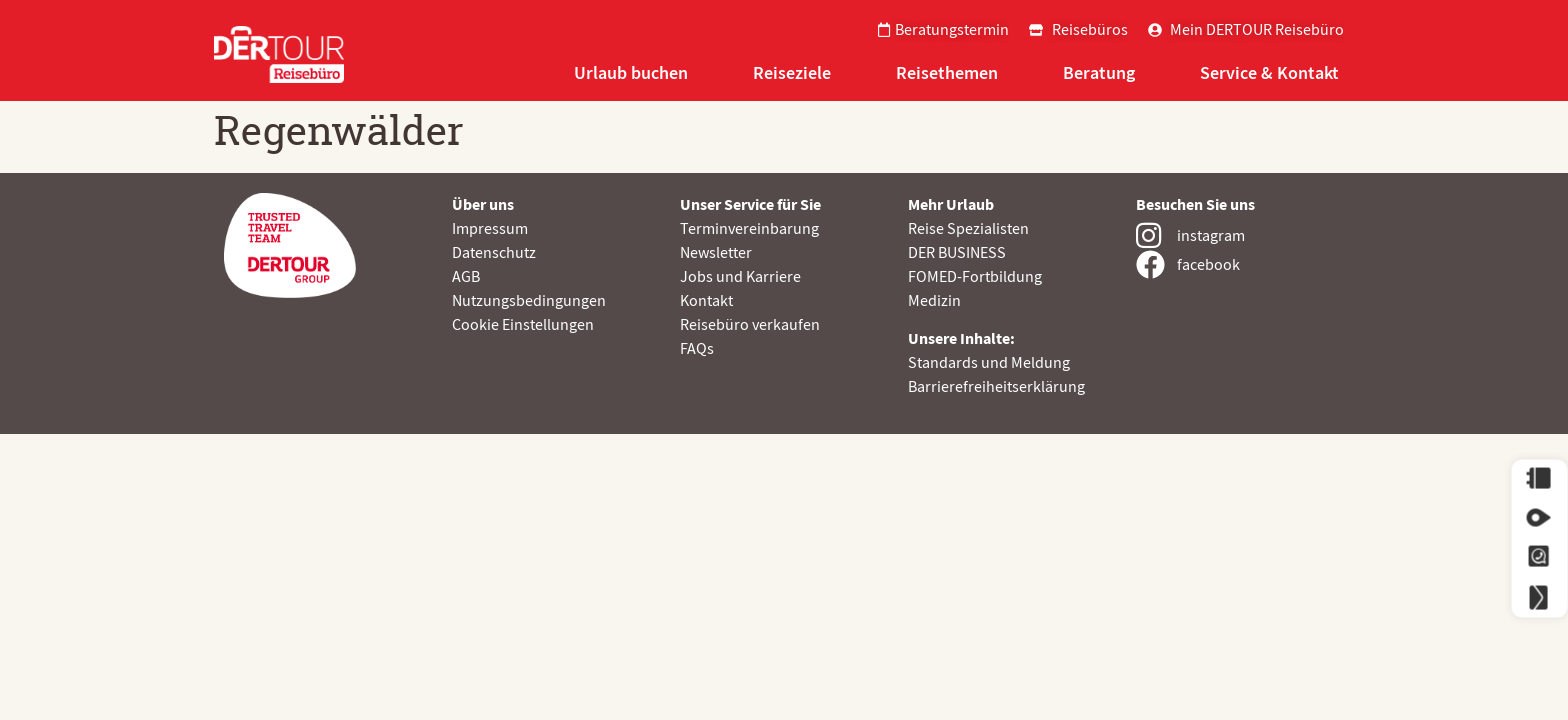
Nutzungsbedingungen (529, 301)
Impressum (490, 229)
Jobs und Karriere (740, 277)
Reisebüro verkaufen (750, 325)
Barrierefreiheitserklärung (996, 387)
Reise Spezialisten (968, 229)
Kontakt (706, 301)
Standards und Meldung (989, 363)
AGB (466, 277)
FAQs (697, 349)
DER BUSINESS (957, 253)
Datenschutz (494, 253)
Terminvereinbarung (749, 229)
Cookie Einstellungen (523, 325)
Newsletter (716, 253)
